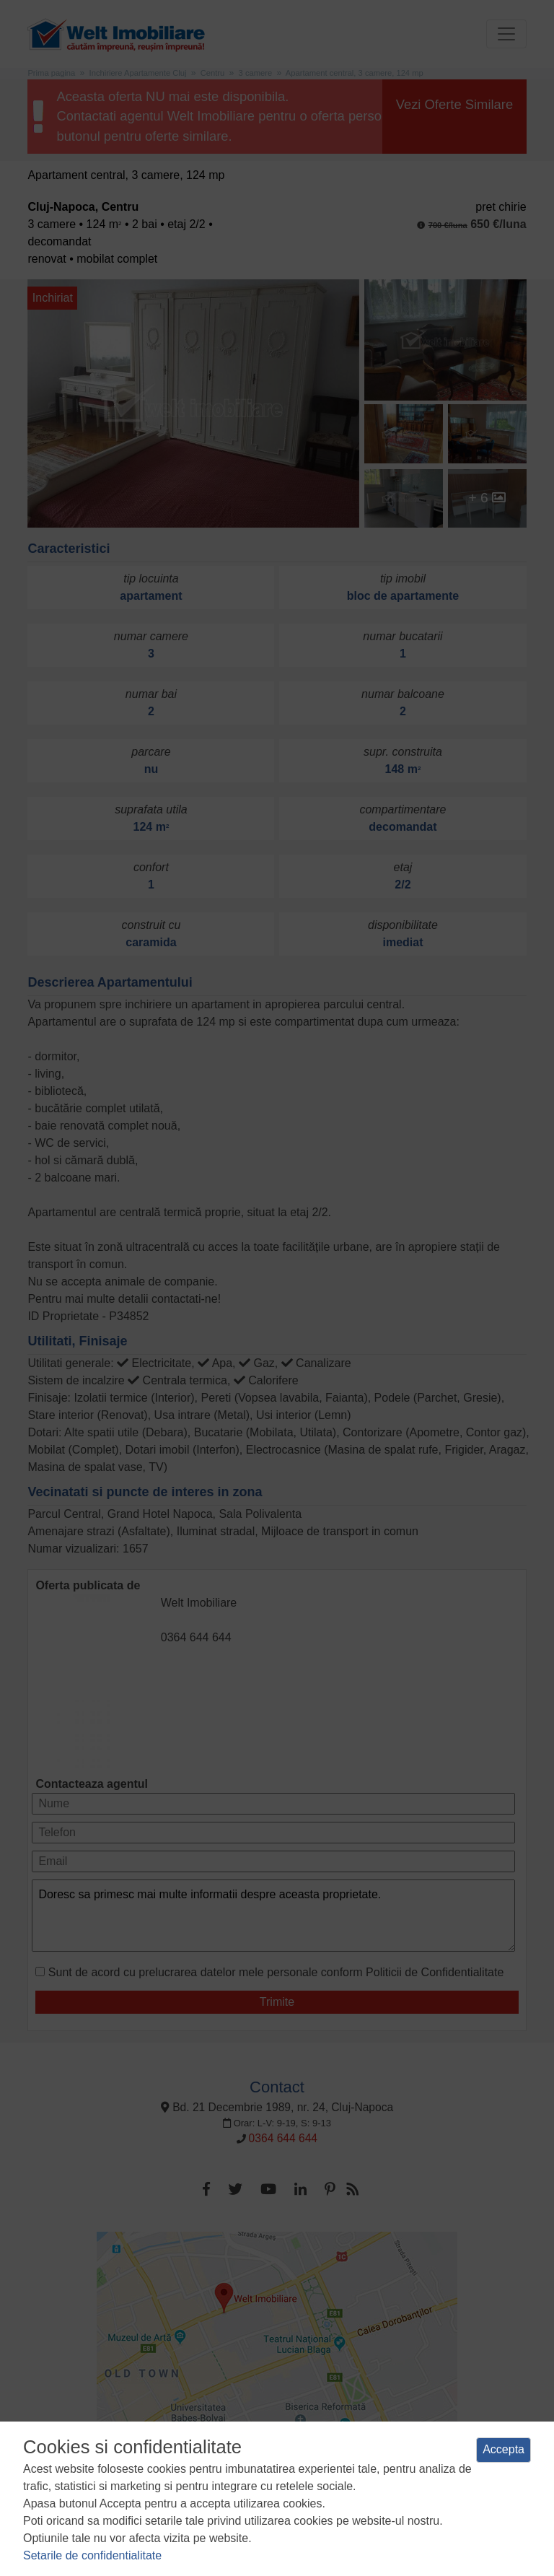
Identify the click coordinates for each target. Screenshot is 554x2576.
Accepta (503, 2449)
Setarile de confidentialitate (92, 2555)
